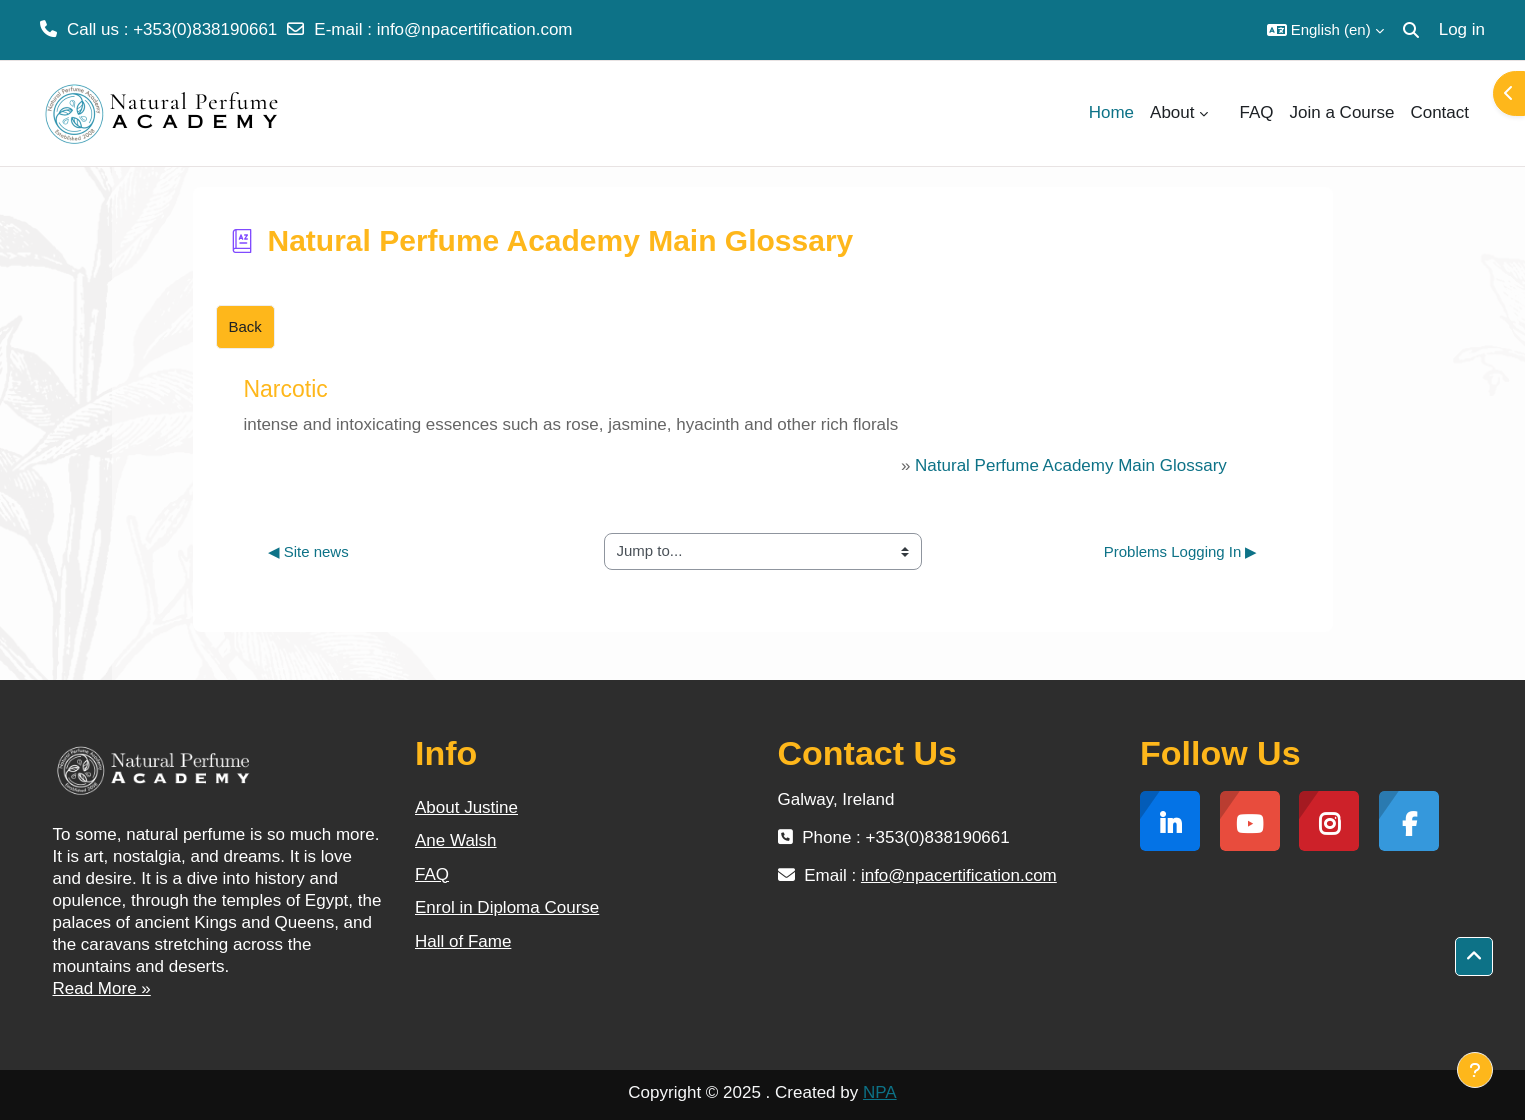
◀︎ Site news (308, 551)
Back (245, 326)
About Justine (466, 807)
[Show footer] (1475, 1070)
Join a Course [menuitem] (1342, 112)
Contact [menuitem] (1439, 112)
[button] (1325, 30)
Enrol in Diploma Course (507, 907)
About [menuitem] (1172, 112)
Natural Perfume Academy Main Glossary (1071, 465)
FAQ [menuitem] (1257, 112)
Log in (1462, 29)
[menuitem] (1224, 113)
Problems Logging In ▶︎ (1181, 551)
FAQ (432, 874)
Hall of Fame (463, 941)
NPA (880, 1092)
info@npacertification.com (475, 29)
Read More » (102, 988)
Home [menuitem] (1111, 112)
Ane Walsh (456, 840)
